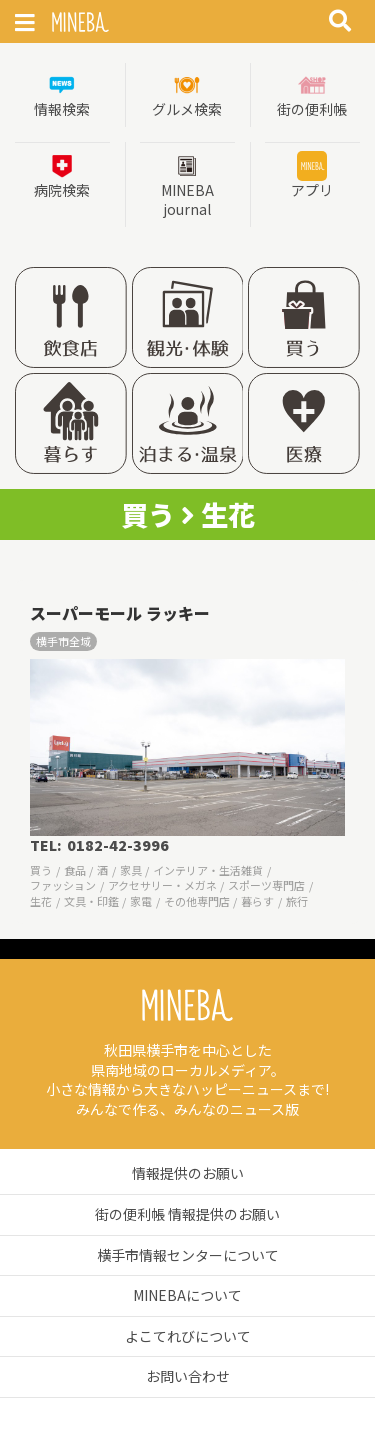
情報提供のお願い (188, 1173)
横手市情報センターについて (188, 1255)
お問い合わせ (188, 1376)
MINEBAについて (187, 1295)
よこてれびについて (188, 1336)
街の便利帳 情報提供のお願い (187, 1214)
